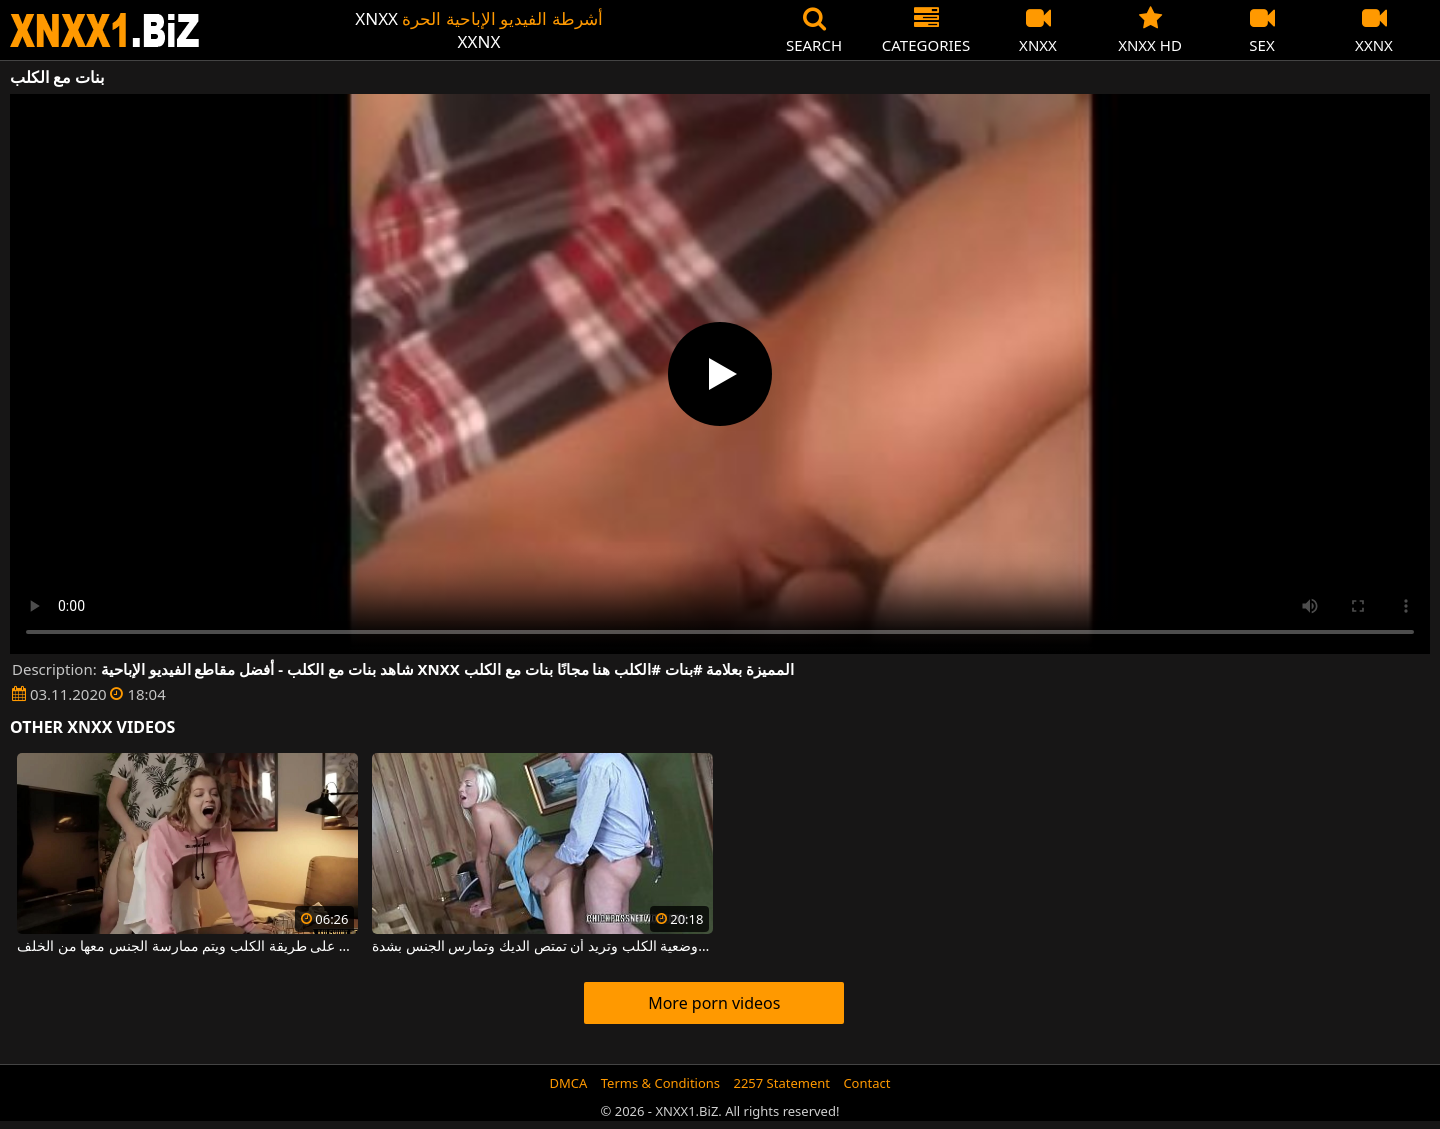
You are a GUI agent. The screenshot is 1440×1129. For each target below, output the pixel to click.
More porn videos (714, 1003)
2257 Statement (781, 1083)
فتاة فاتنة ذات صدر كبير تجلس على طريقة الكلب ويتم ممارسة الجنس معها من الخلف (187, 947)
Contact (866, 1083)
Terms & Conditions (660, 1083)
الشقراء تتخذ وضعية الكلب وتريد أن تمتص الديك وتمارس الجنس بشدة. (542, 947)
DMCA (569, 1083)
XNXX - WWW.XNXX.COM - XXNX (105, 30)
